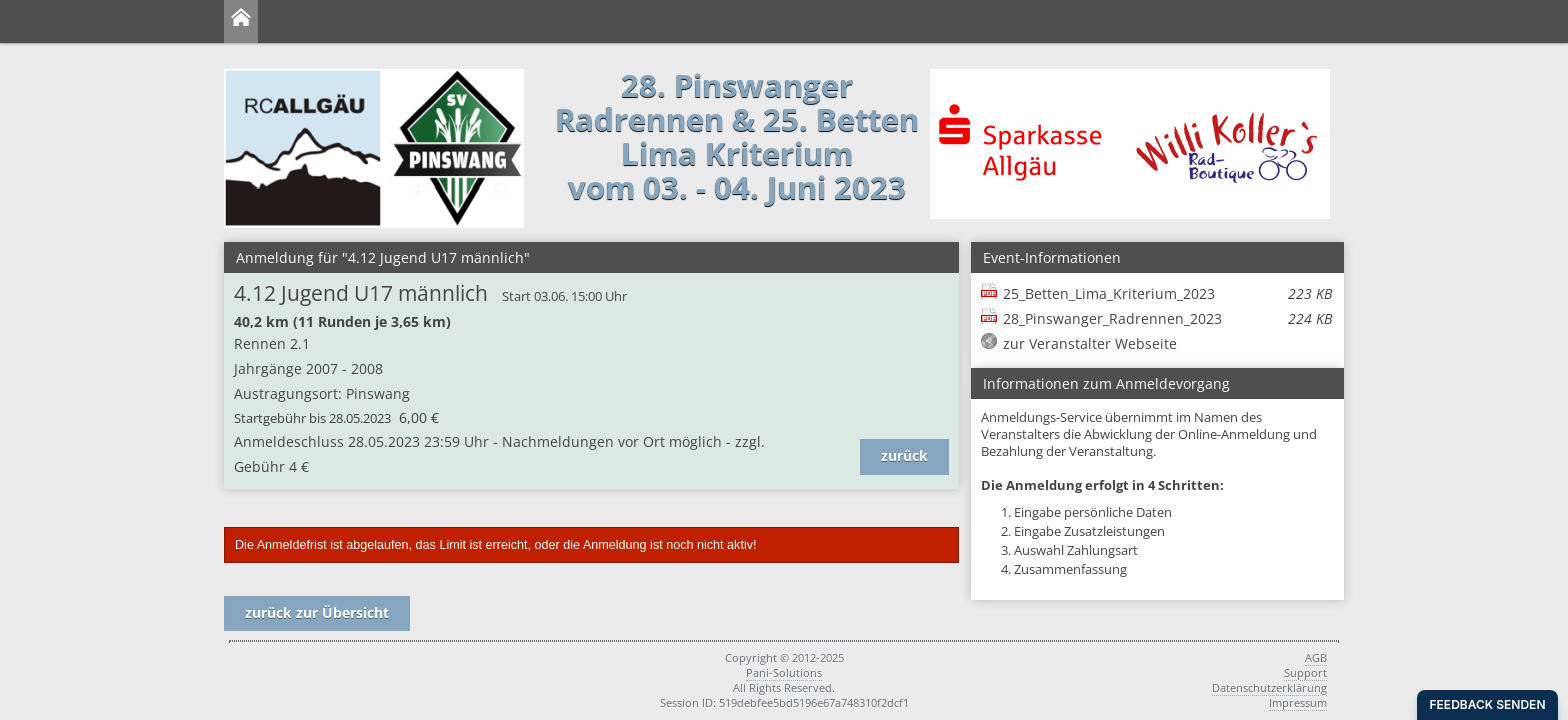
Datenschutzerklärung (1269, 687)
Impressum (1298, 702)
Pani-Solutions (784, 672)
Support (1305, 672)
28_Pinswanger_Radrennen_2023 (1167, 318)
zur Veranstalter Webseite (1090, 343)
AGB (1316, 657)
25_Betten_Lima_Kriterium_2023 (1167, 293)
